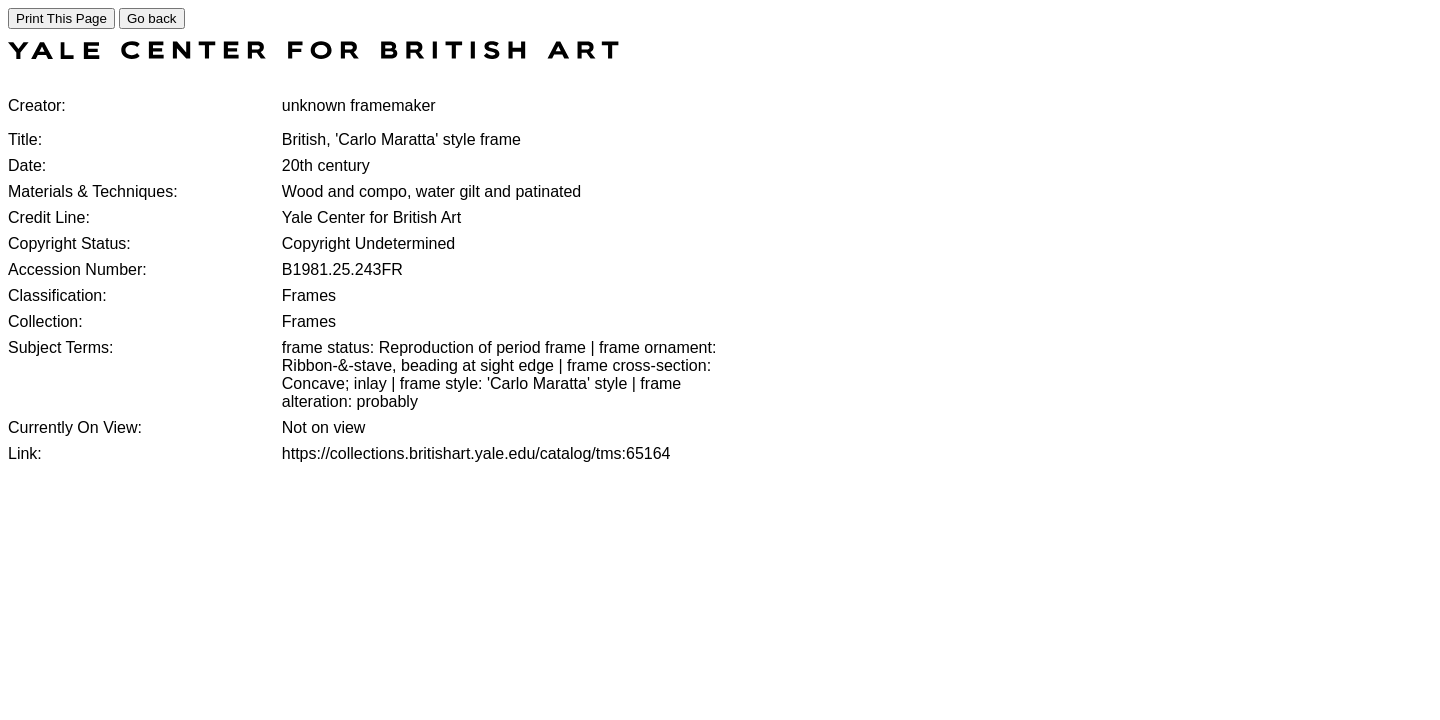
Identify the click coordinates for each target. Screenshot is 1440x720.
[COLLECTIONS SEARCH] (313, 53)
